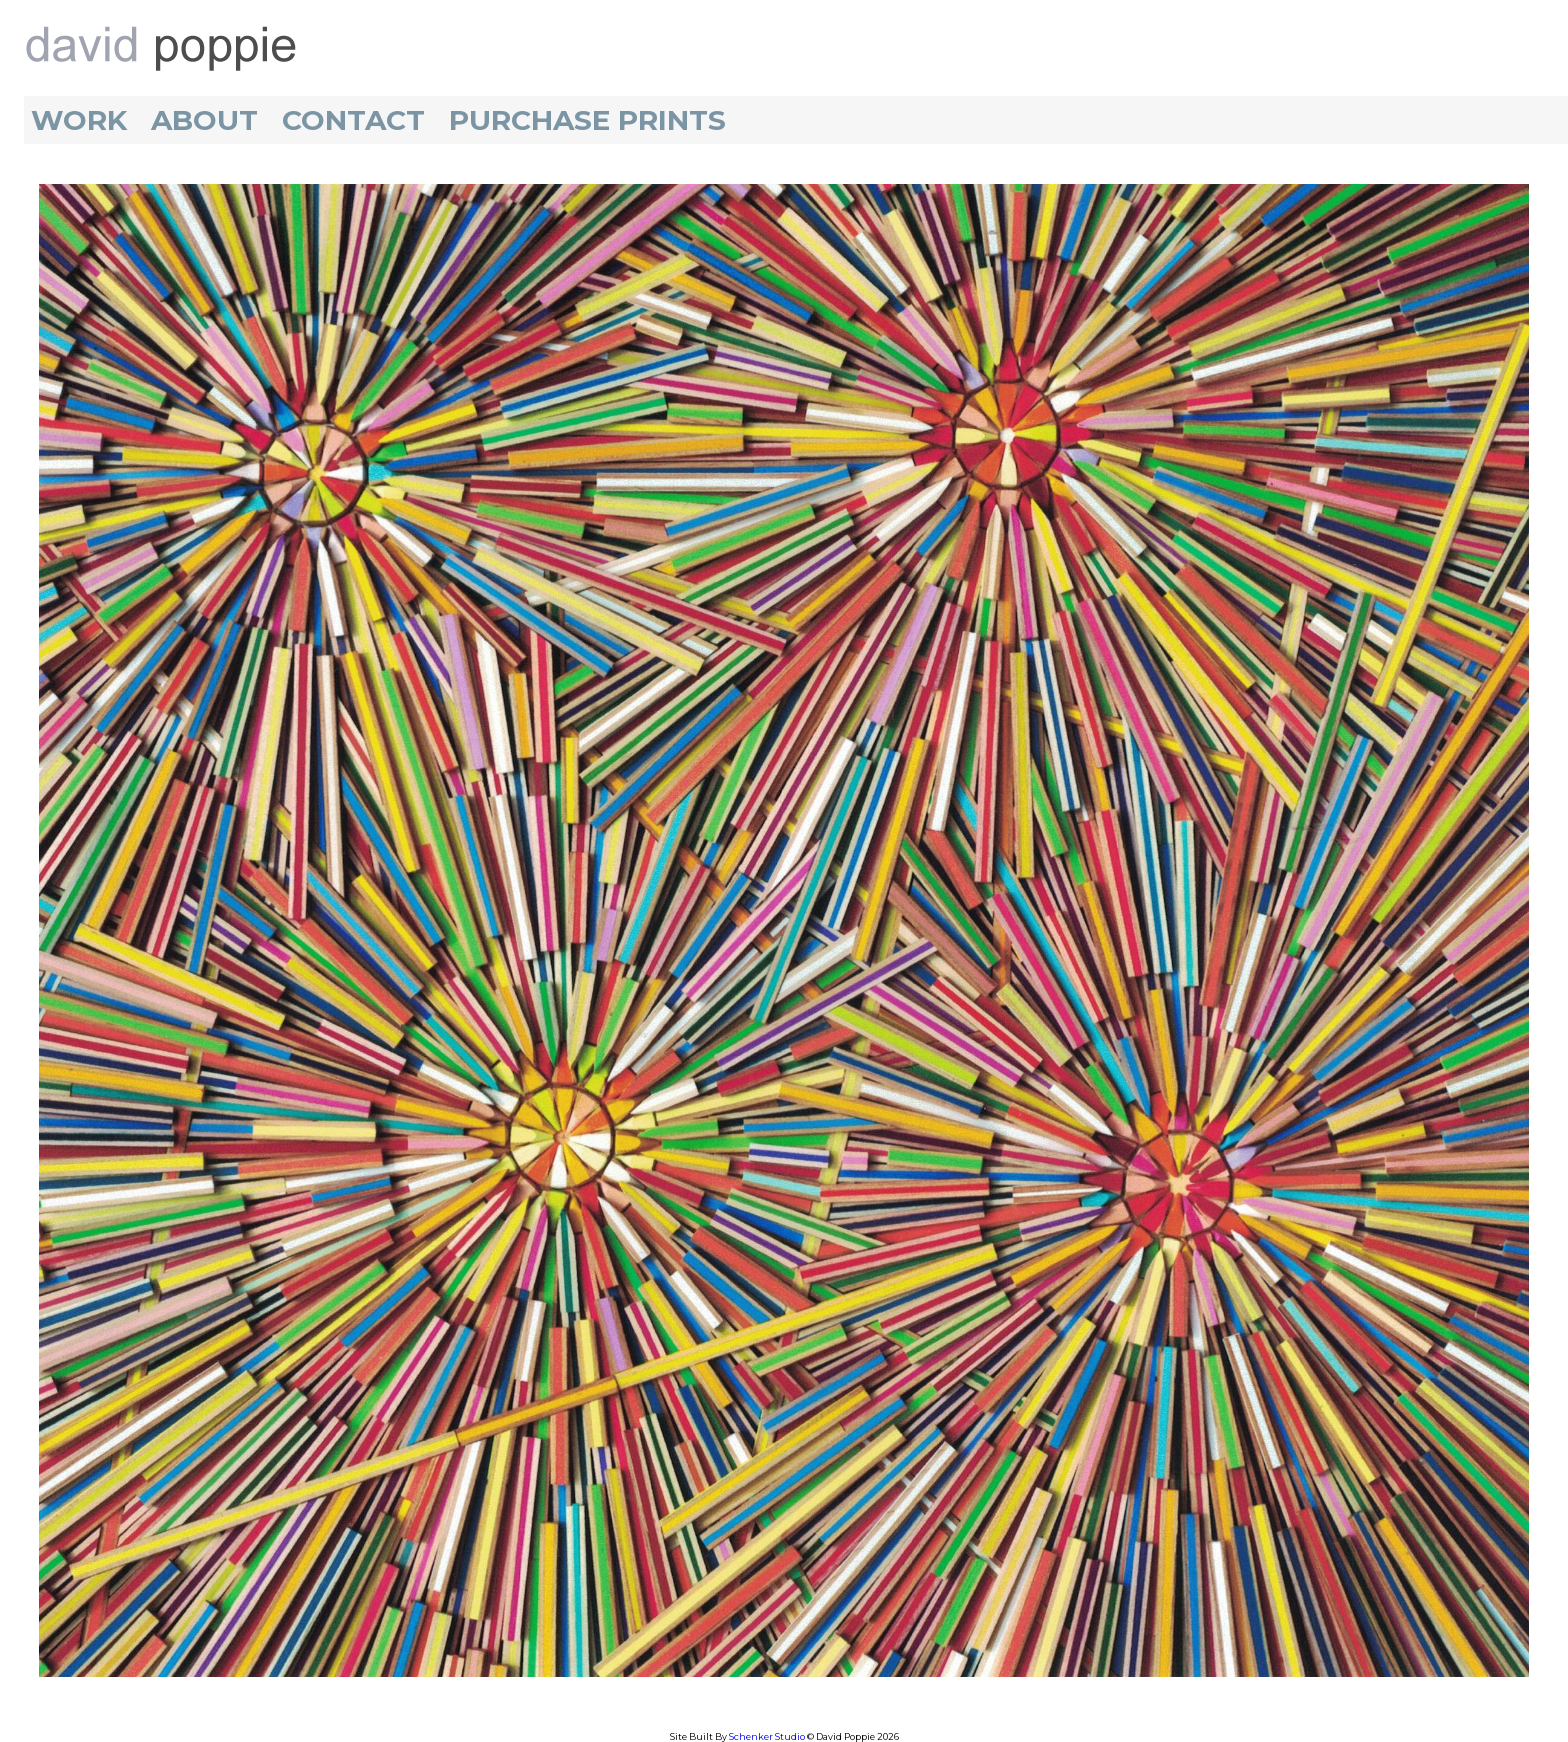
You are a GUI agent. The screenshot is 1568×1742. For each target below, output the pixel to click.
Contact (353, 120)
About (204, 120)
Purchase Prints (587, 120)
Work (79, 120)
